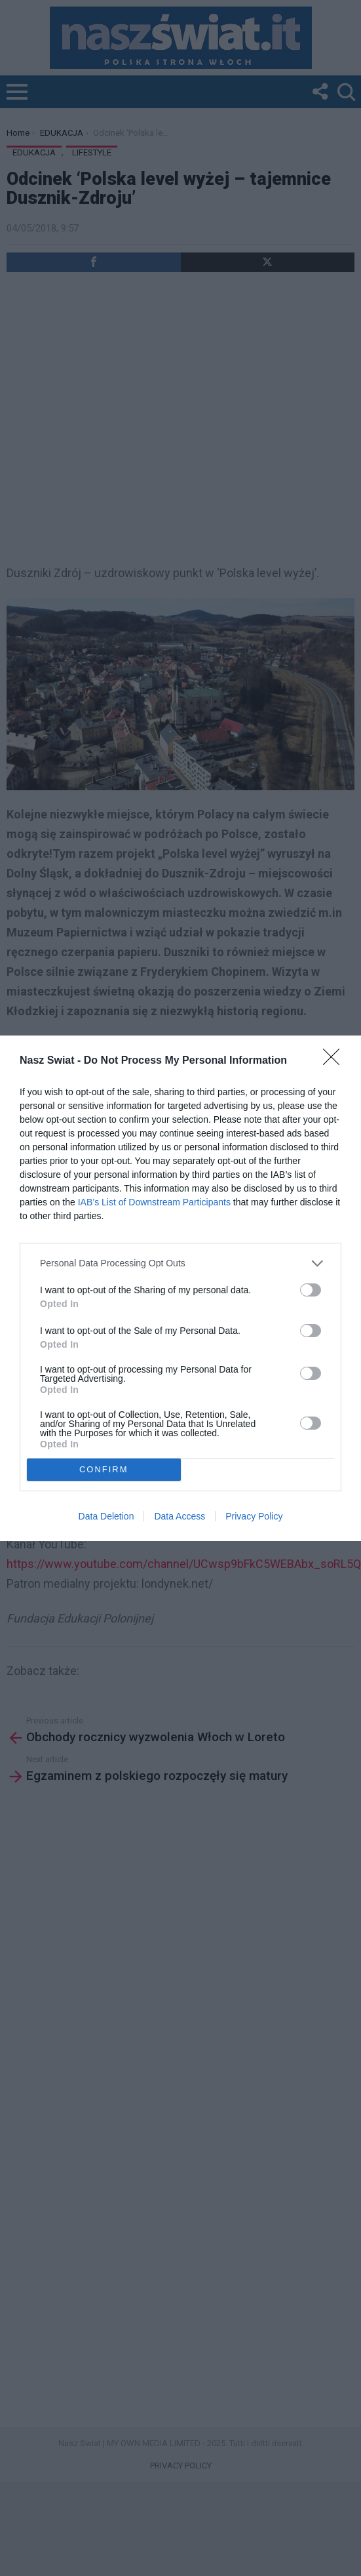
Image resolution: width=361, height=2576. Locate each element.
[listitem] (180, 1263)
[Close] (335, 1061)
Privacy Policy (253, 1516)
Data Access (179, 1516)
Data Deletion (106, 1516)
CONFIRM (103, 1469)
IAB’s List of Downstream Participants (154, 1202)
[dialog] (180, 1288)
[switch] (310, 1290)
